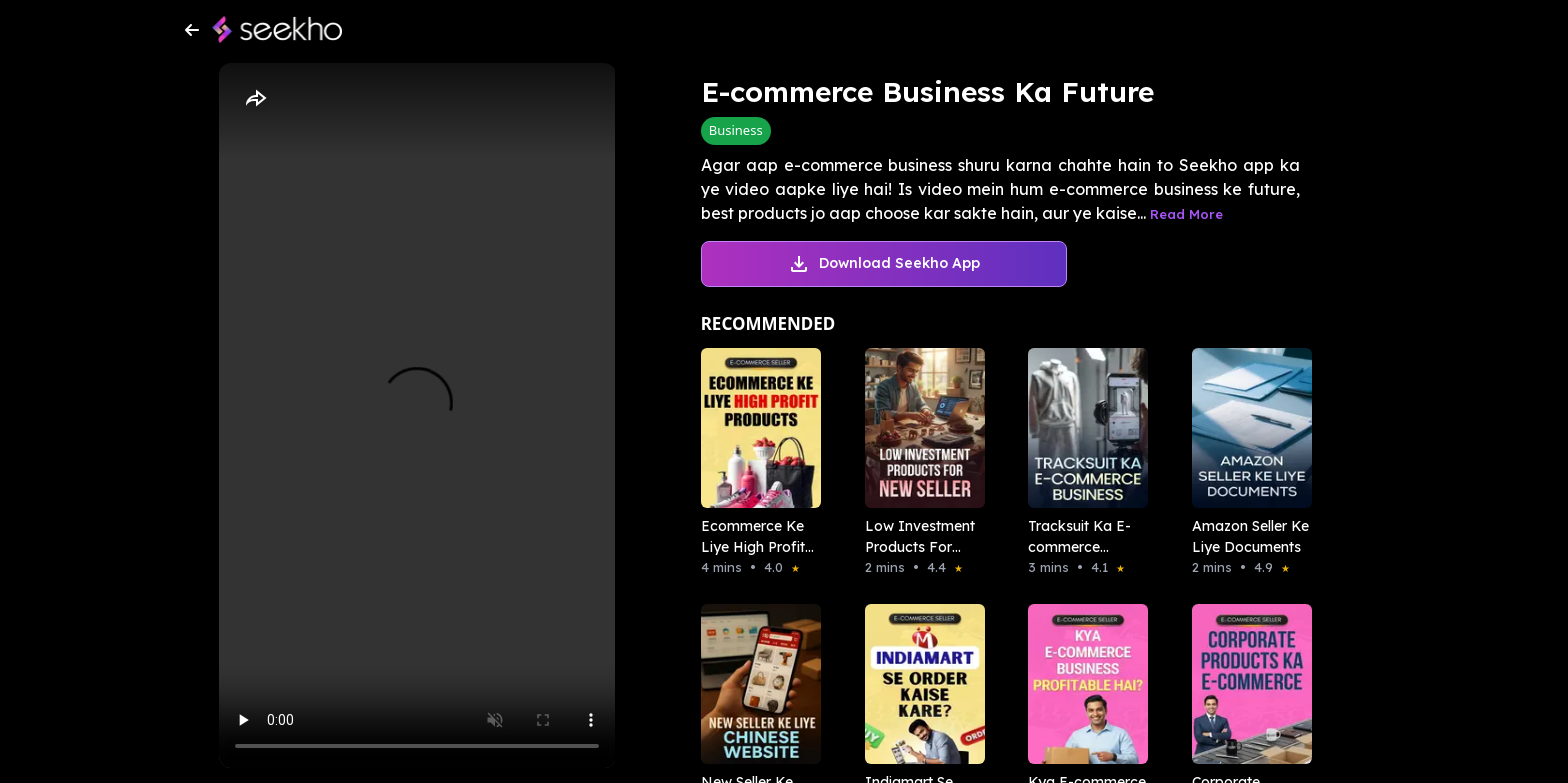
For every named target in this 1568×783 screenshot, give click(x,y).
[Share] (255, 99)
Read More (1186, 214)
